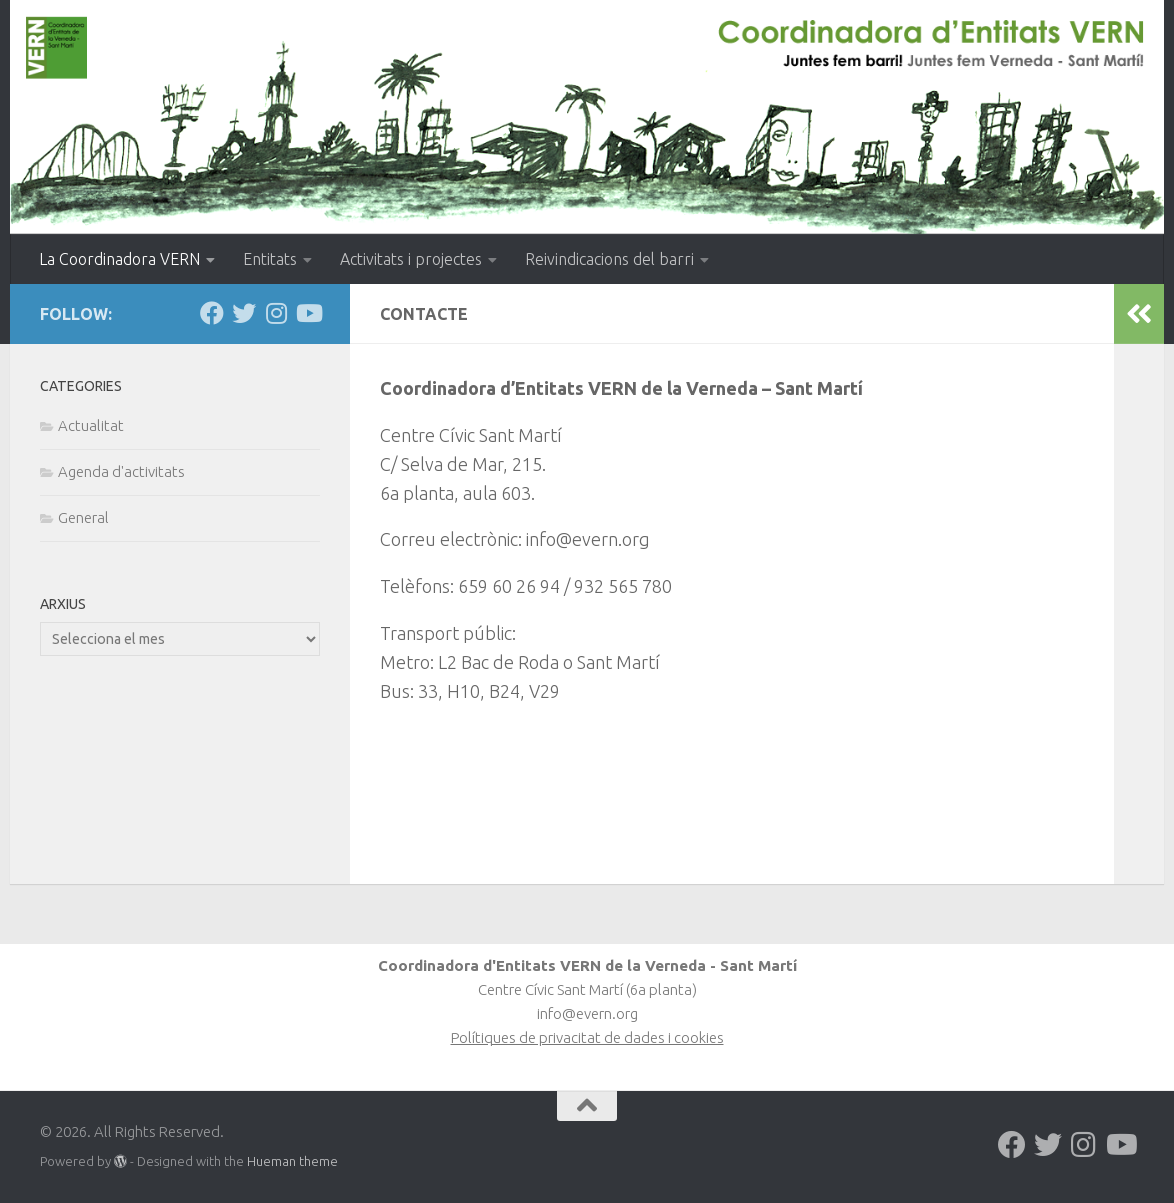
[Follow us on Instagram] (276, 313)
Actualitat (91, 425)
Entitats (270, 259)
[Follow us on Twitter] (244, 313)
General (83, 517)
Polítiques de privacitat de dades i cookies (587, 1037)
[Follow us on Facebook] (212, 313)
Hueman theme (292, 1161)
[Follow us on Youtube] (308, 313)
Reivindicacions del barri (609, 259)
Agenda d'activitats (121, 471)
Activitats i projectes (411, 259)
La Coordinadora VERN (119, 259)
